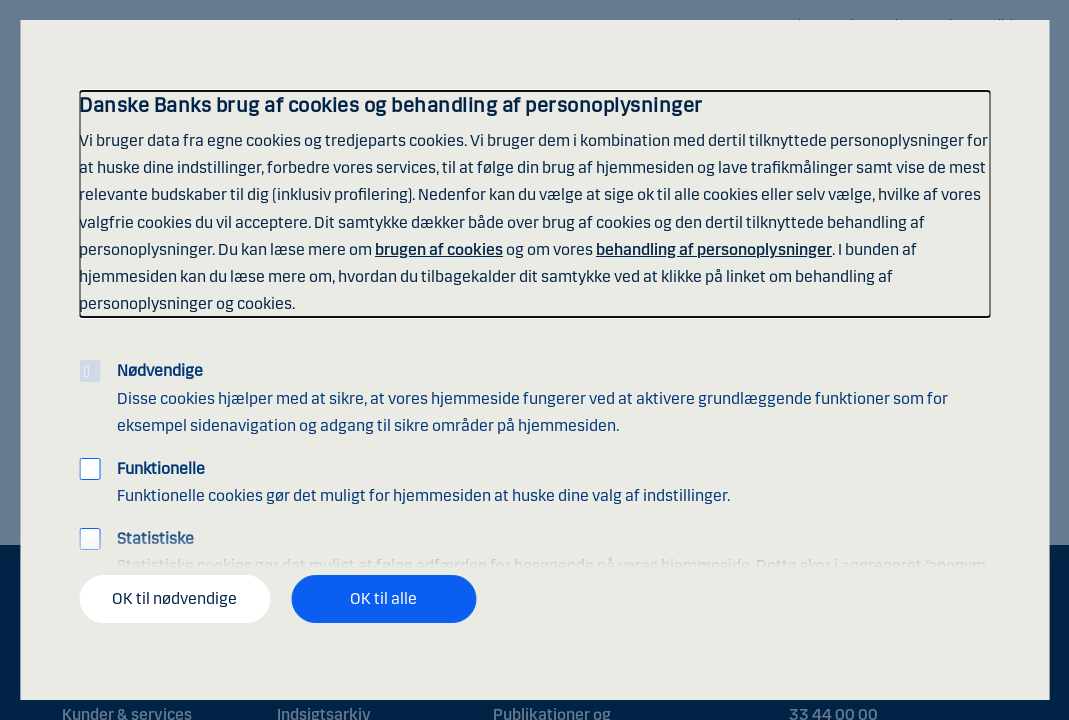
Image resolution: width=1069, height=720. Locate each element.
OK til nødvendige (174, 598)
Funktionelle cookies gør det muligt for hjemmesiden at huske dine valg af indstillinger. (423, 482)
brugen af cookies (439, 249)
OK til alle (383, 598)
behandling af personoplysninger (714, 249)
